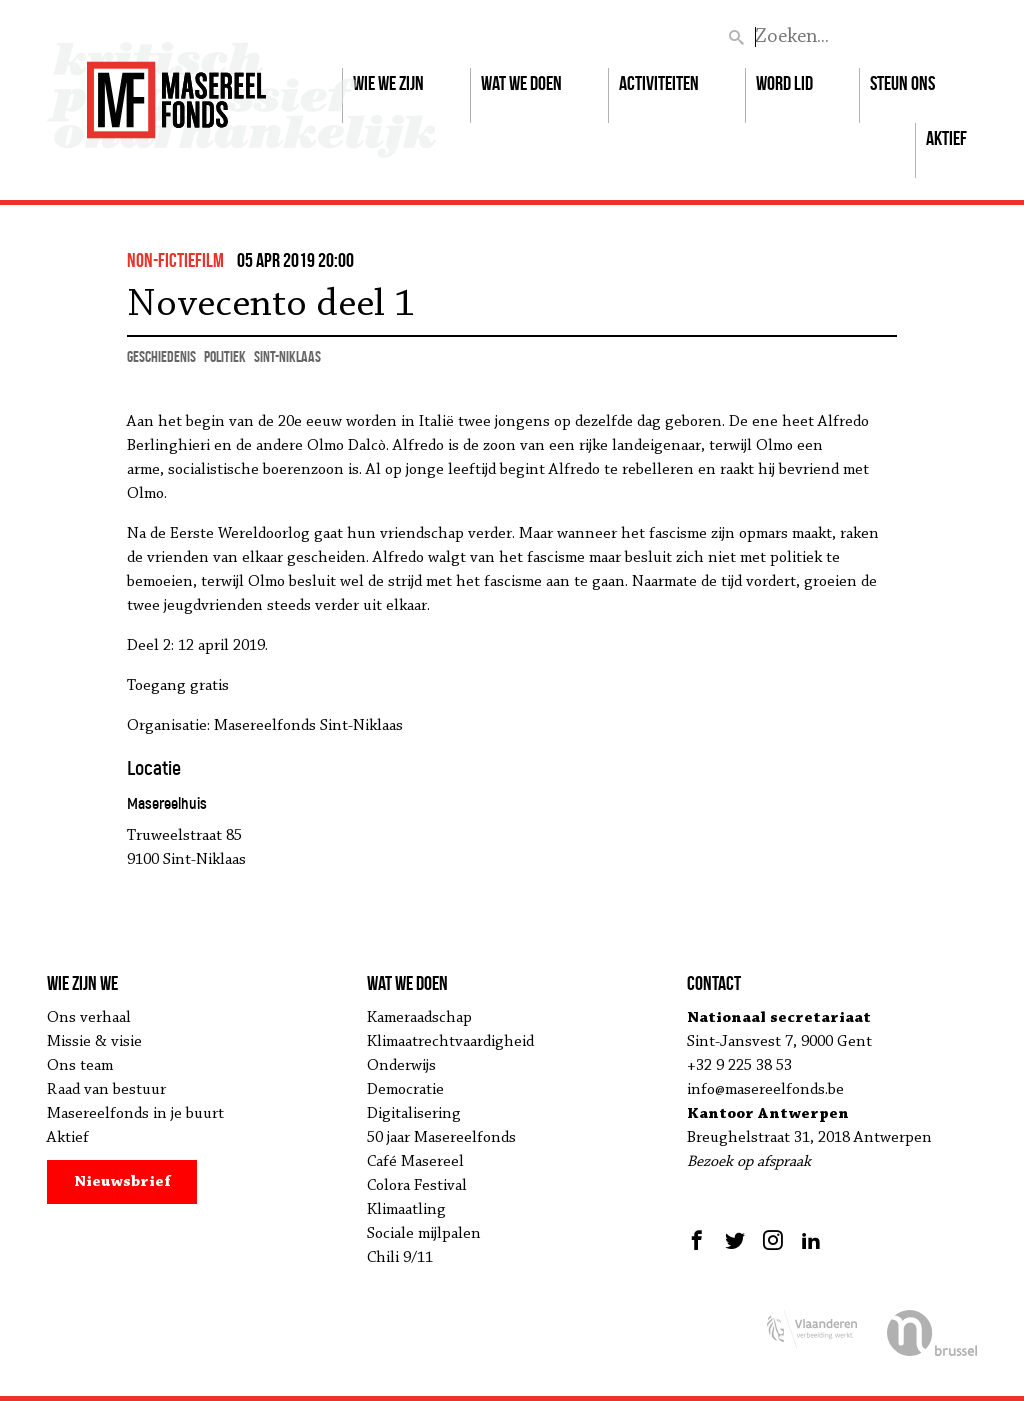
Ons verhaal (89, 1018)
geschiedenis (161, 356)
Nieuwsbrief (122, 1182)
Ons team (80, 1066)
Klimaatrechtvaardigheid (450, 1042)
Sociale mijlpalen (424, 1234)
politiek (225, 356)
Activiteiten (659, 83)
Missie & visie (94, 1042)
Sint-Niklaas (287, 356)
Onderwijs (401, 1066)
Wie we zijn (388, 83)
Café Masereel (415, 1162)
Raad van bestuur (106, 1090)
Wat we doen (521, 83)
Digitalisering (414, 1114)
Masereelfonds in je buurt (135, 1114)
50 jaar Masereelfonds (441, 1138)
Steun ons (902, 83)
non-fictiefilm (175, 260)
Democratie (405, 1090)
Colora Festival (417, 1186)
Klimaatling (406, 1210)
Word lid (784, 83)
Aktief (946, 138)
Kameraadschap (419, 1018)
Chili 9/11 (400, 1258)
